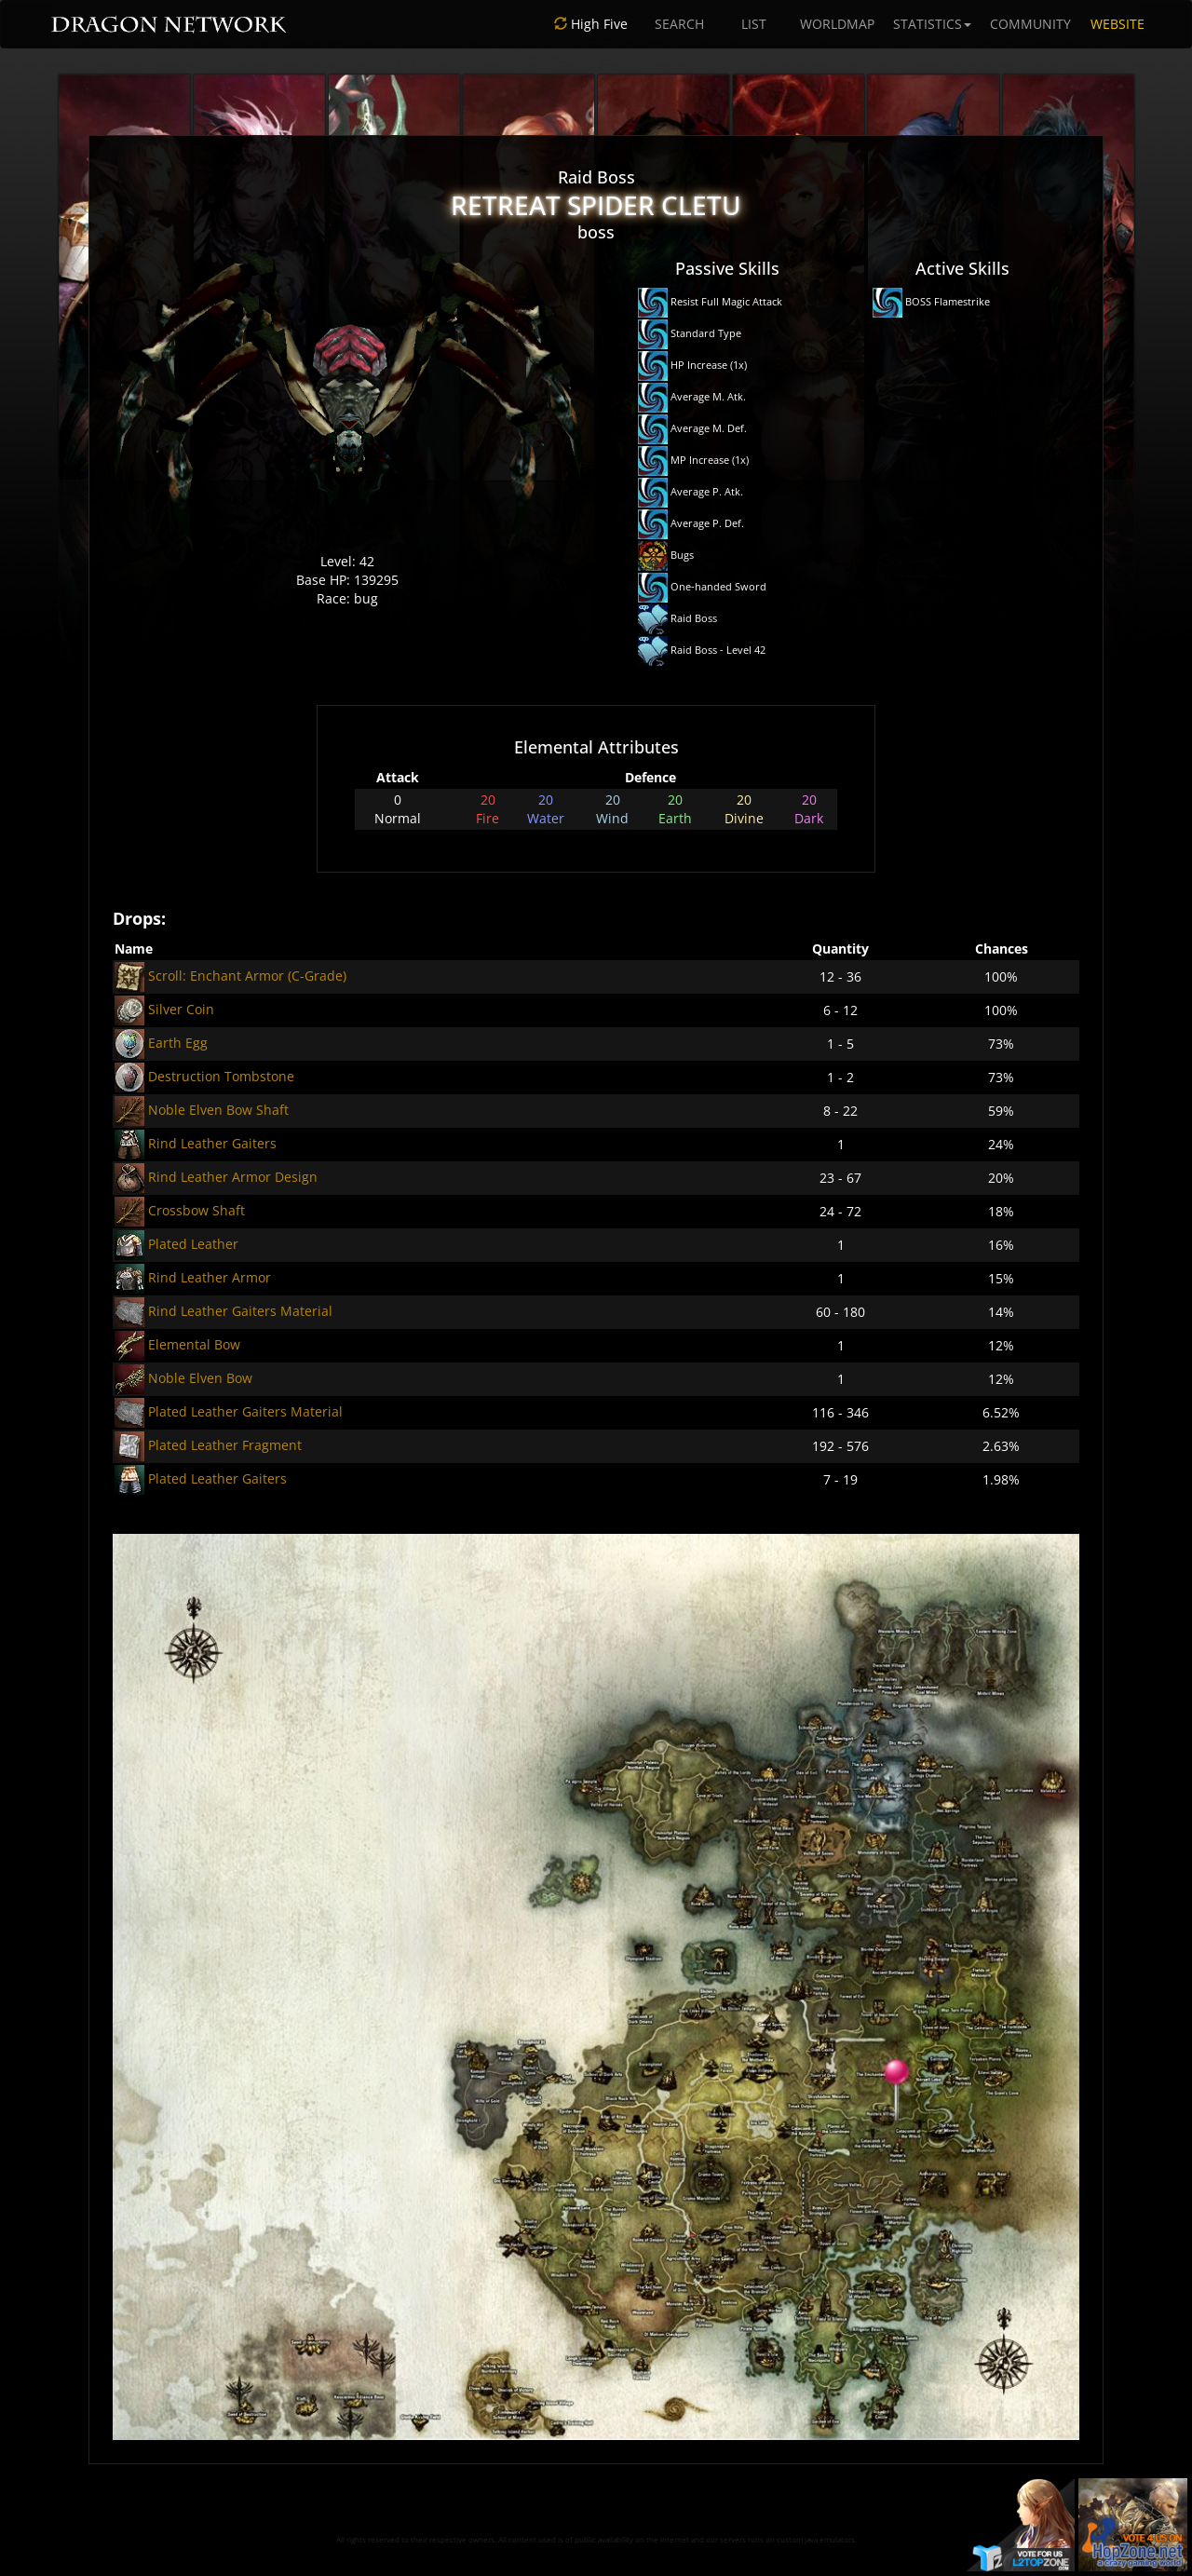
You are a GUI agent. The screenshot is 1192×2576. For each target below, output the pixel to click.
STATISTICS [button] (932, 24)
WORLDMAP (837, 24)
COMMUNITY (1030, 24)
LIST (753, 24)
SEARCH (679, 24)
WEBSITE (1117, 24)
